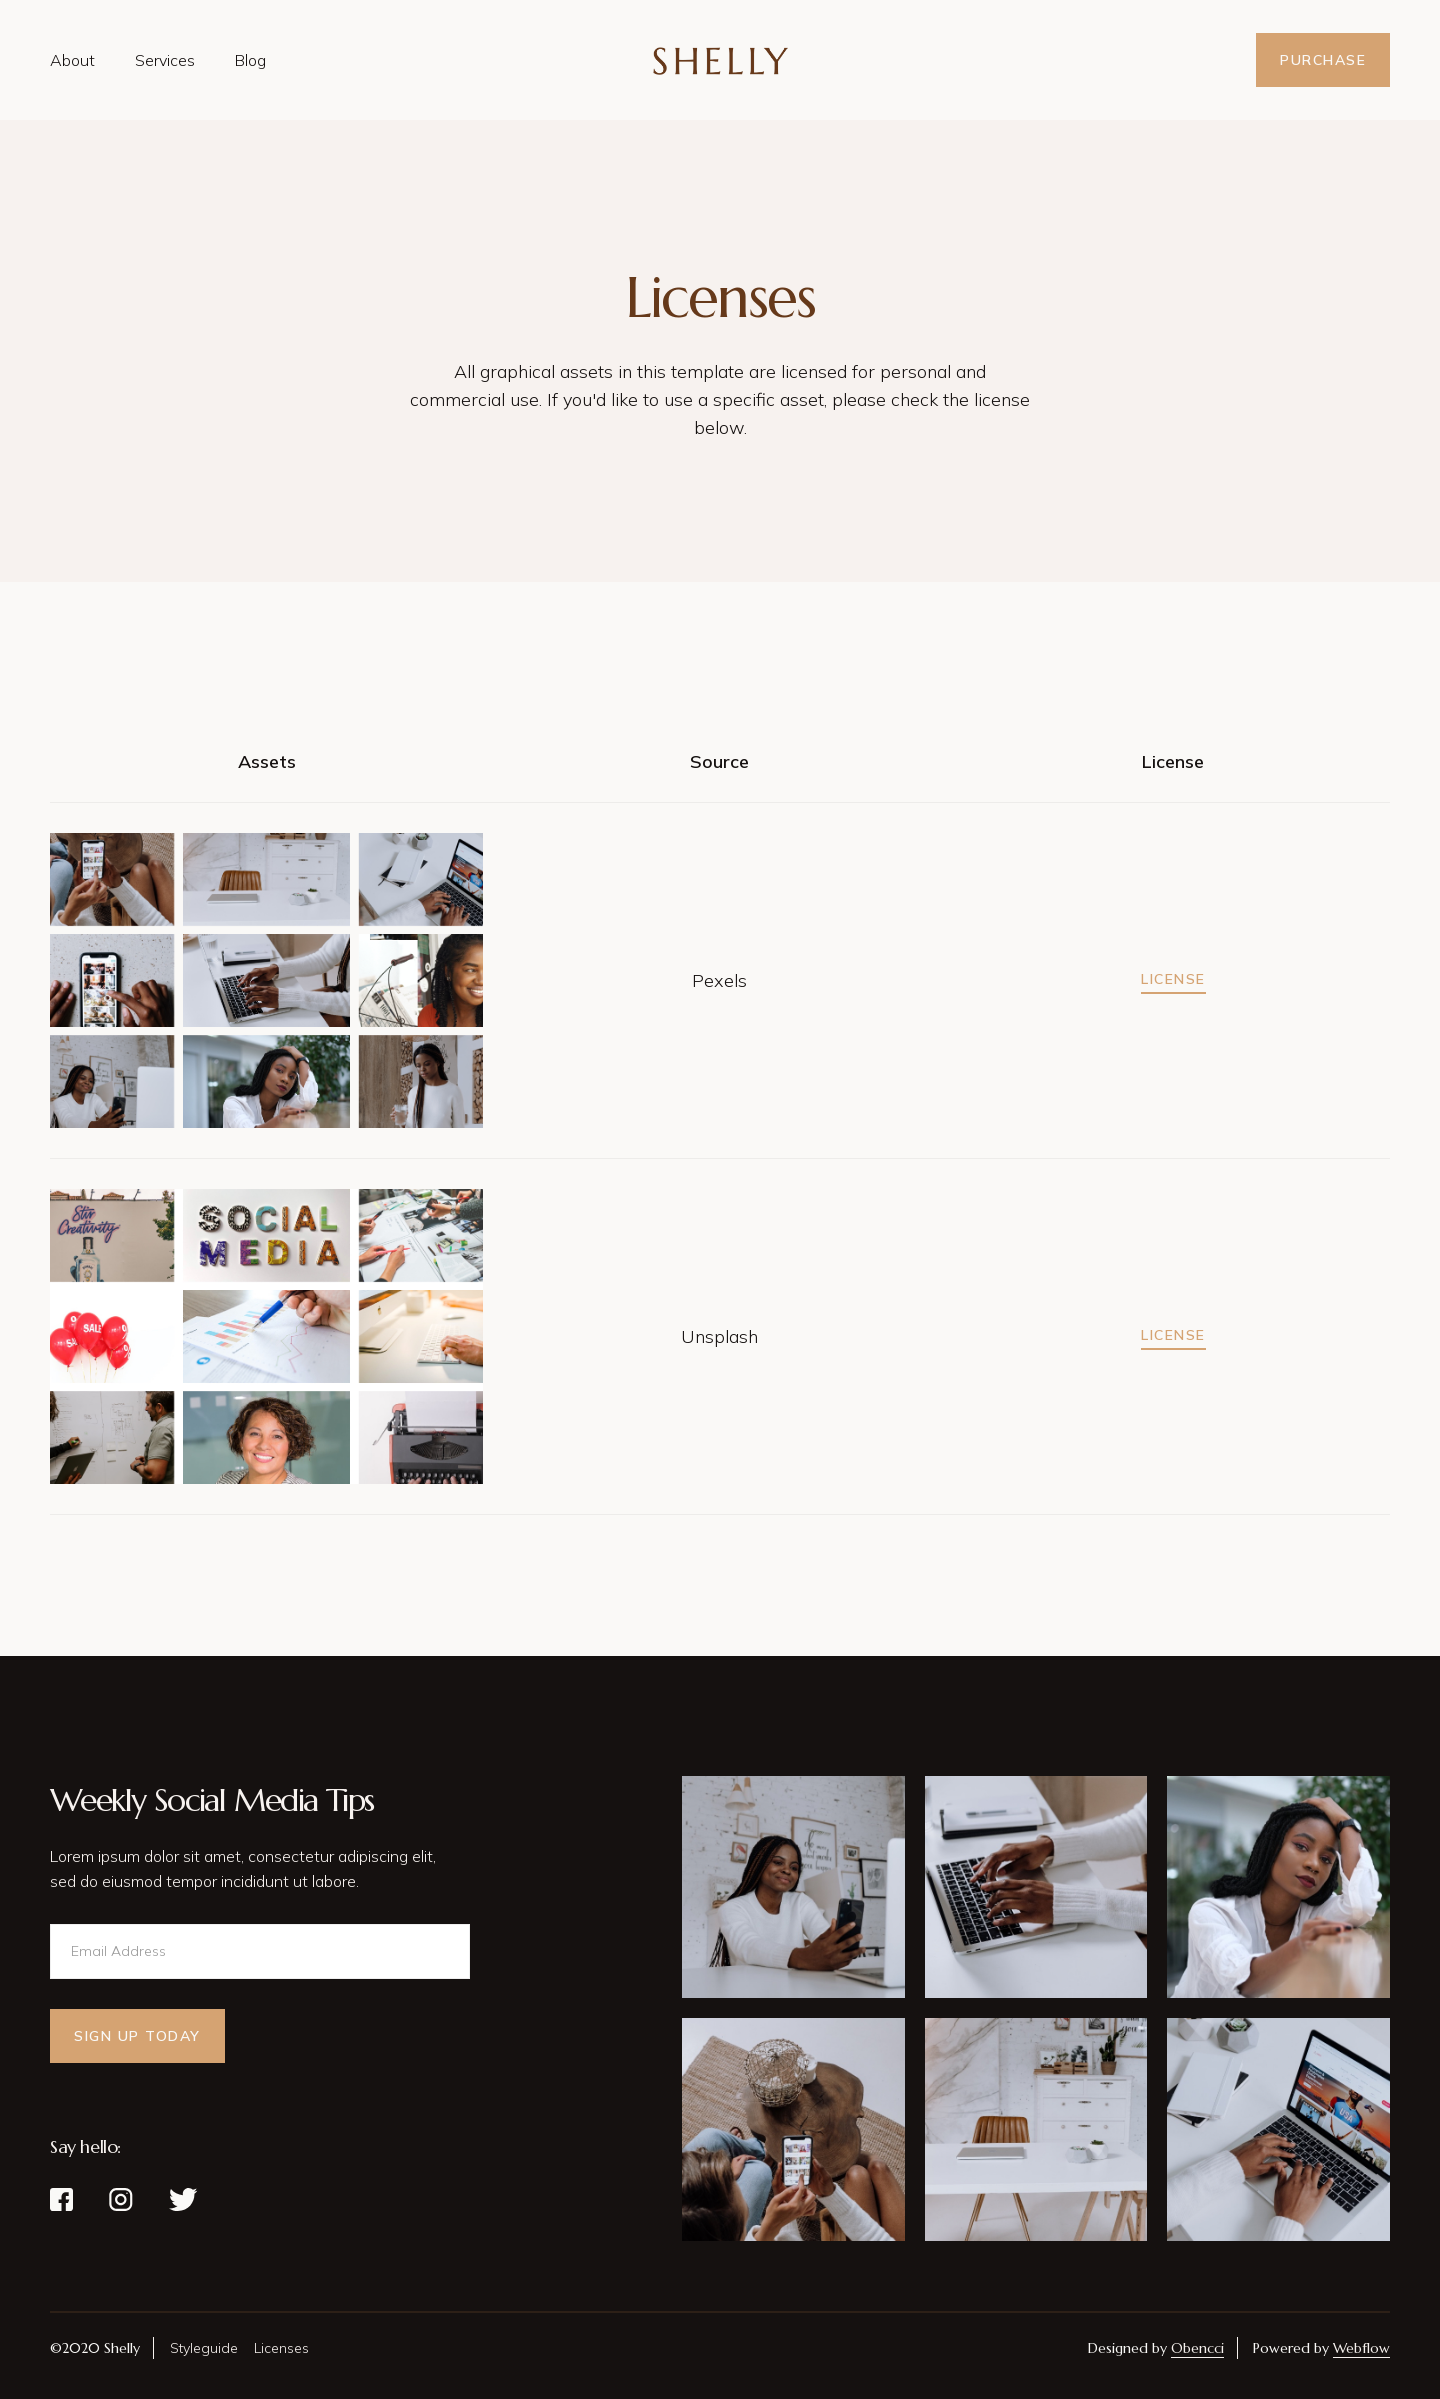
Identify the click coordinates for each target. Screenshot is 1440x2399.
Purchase (1323, 60)
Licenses (281, 2348)
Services (165, 60)
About (72, 60)
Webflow (1361, 2348)
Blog (250, 60)
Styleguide (204, 2348)
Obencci (1197, 2348)
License (1173, 979)
